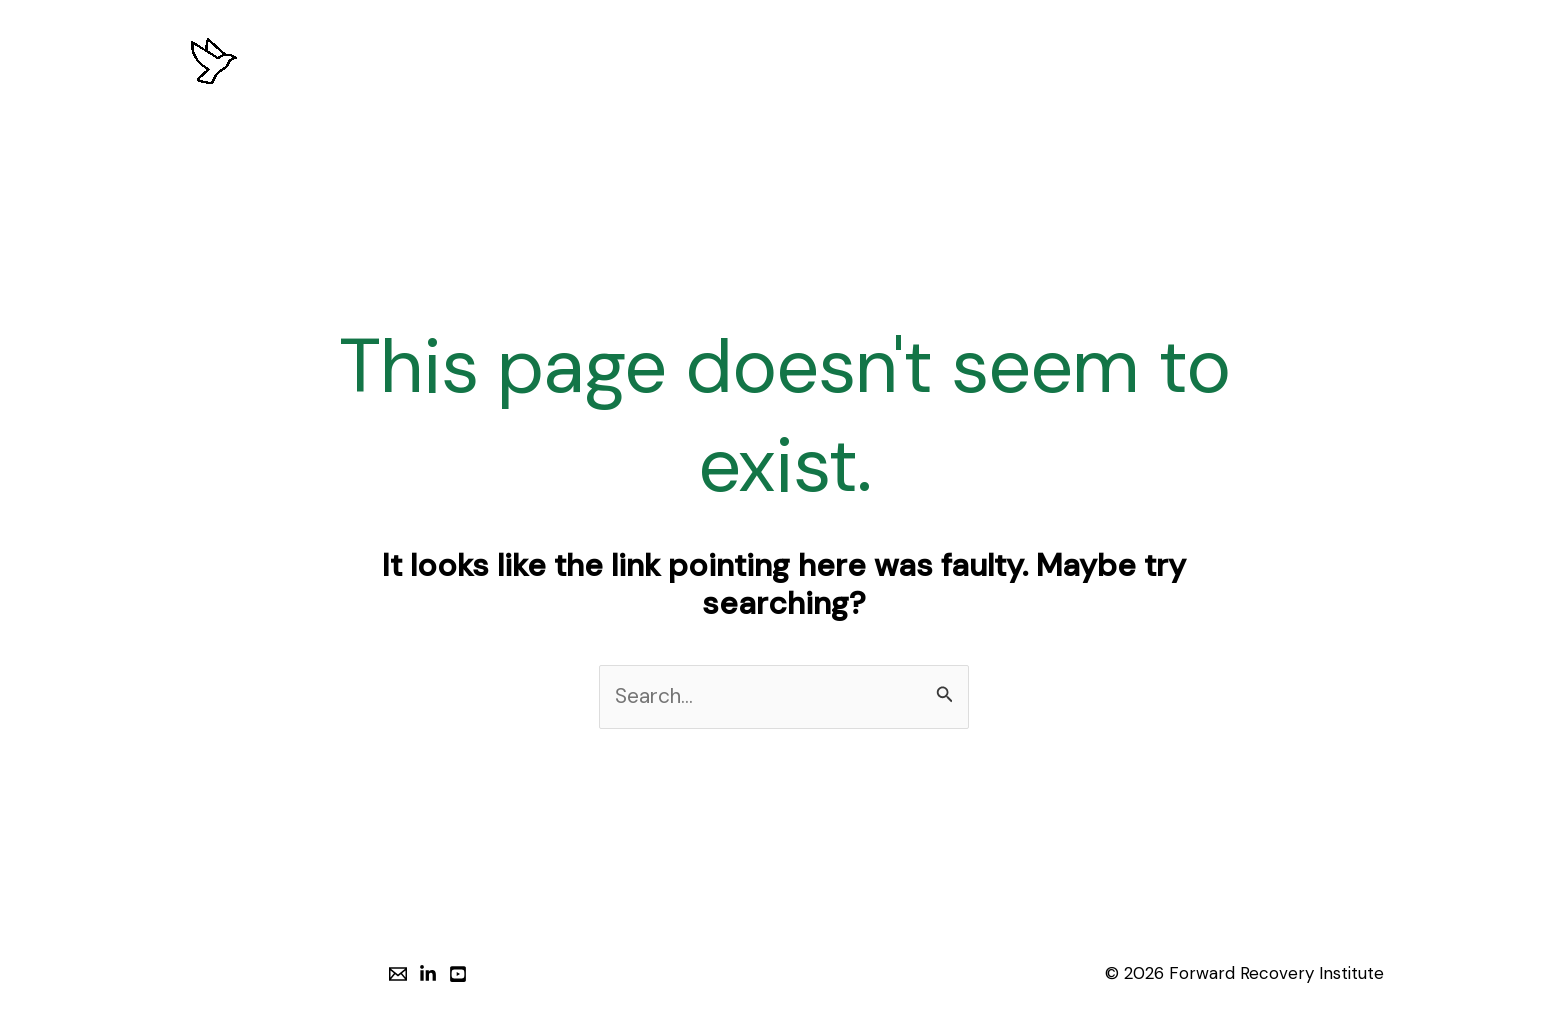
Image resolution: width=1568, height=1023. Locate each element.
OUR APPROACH (585, 60)
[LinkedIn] (428, 974)
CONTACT (1149, 60)
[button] (1304, 61)
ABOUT (462, 60)
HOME (379, 60)
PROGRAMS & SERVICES (771, 60)
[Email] (398, 974)
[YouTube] (458, 974)
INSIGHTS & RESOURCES (986, 60)
